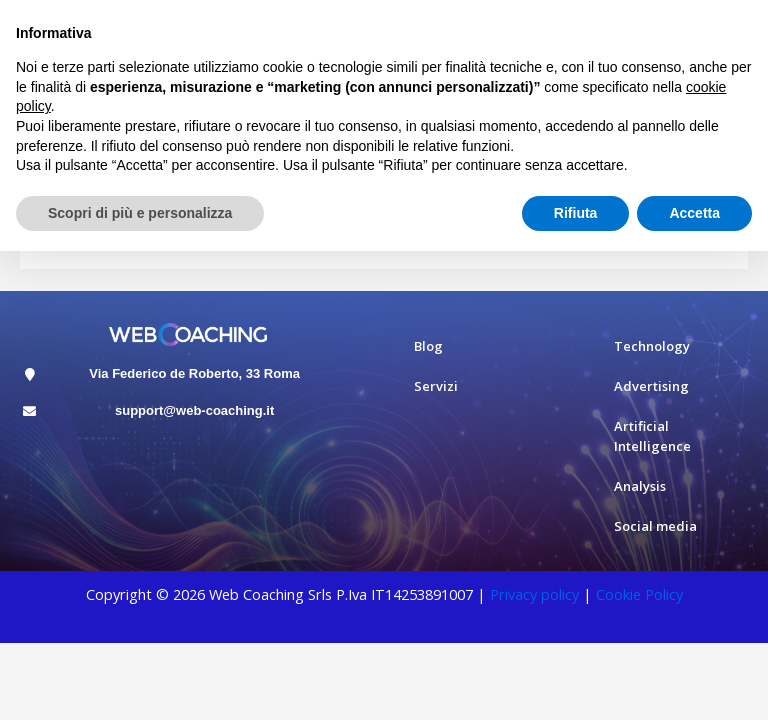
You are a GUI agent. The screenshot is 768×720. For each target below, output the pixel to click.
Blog (428, 346)
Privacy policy (534, 594)
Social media (655, 526)
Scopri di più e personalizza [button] (140, 213)
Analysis (640, 486)
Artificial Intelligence (652, 436)
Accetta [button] (694, 213)
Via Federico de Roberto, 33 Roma (194, 373)
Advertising (651, 386)
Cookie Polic (636, 594)
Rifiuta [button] (576, 213)
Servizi (436, 386)
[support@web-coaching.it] (29, 411)
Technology (652, 346)
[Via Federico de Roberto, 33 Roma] (29, 374)
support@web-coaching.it (194, 410)
